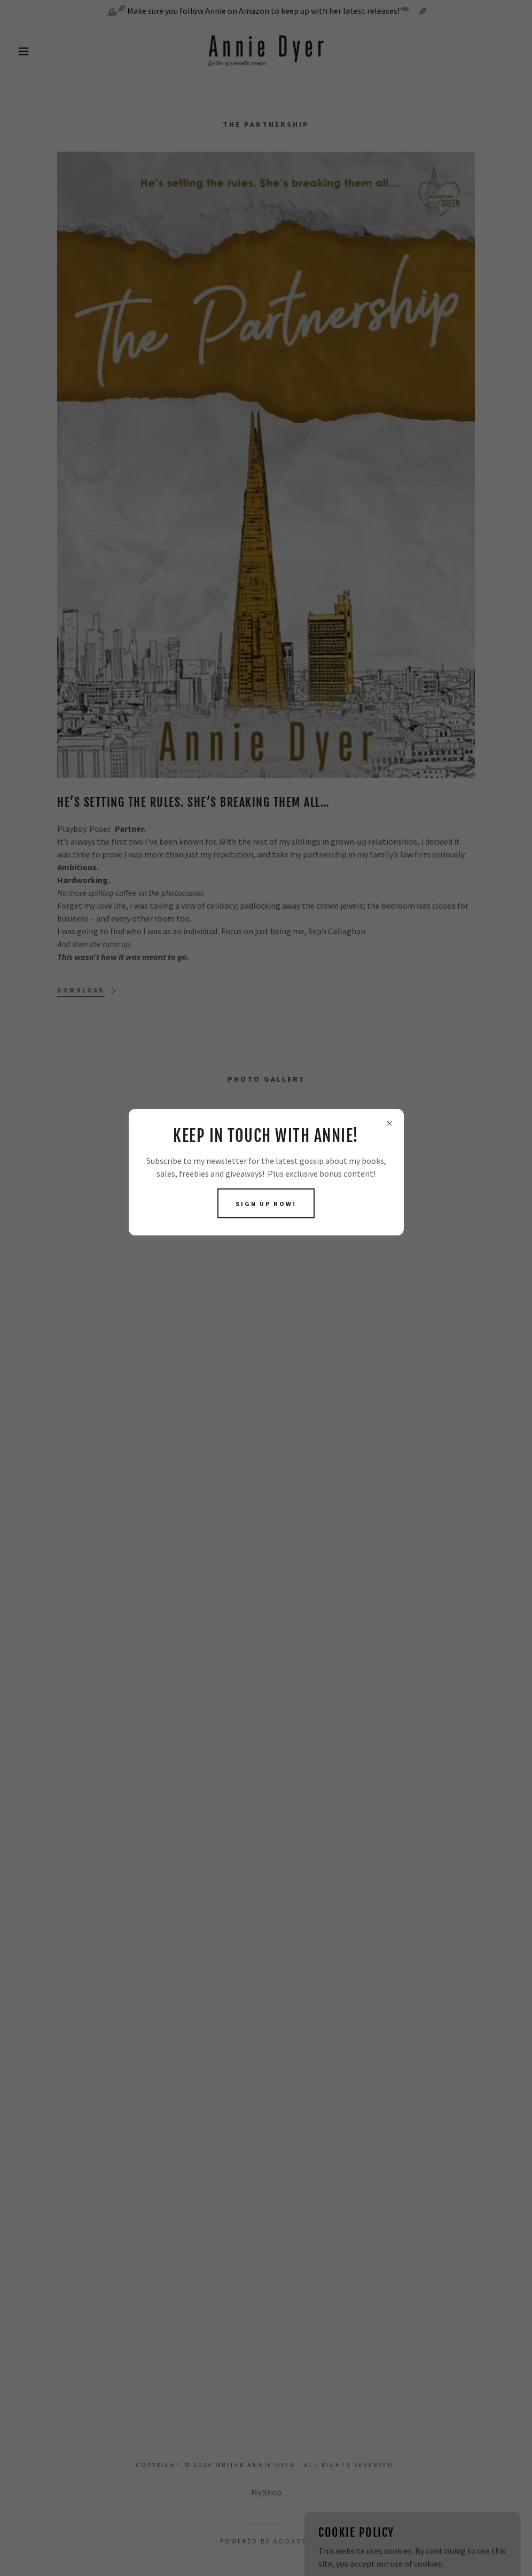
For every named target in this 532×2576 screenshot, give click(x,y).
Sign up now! (266, 1204)
